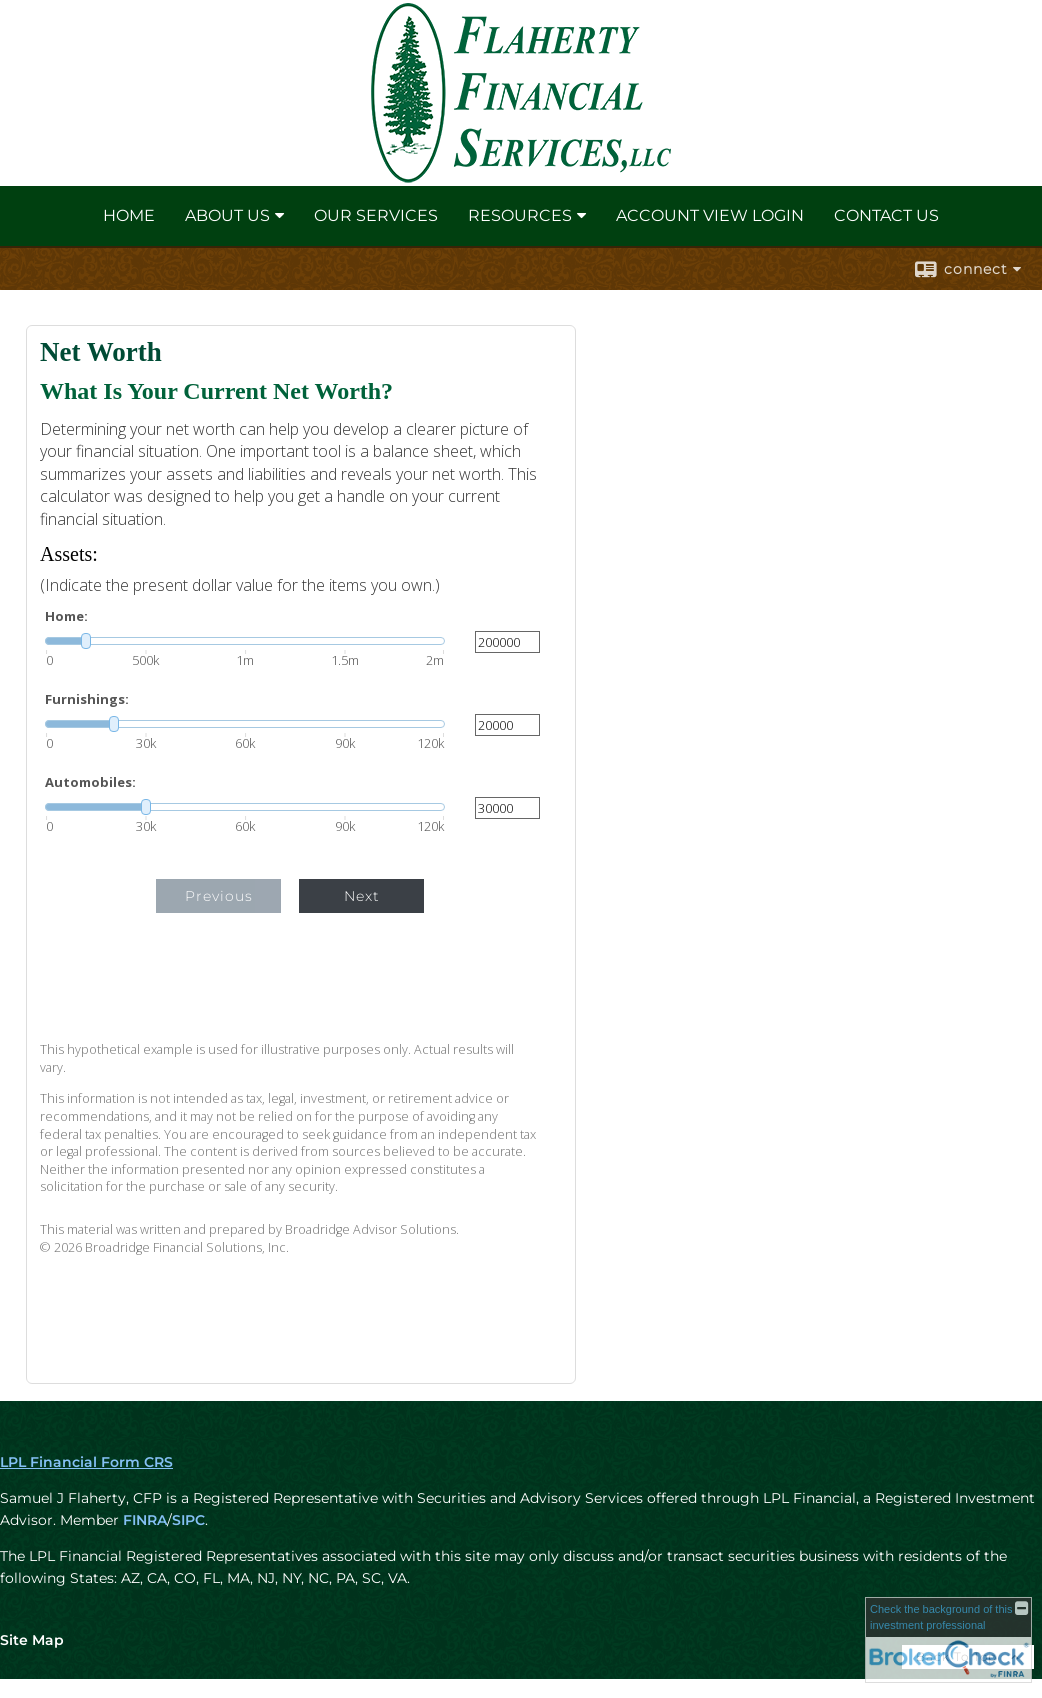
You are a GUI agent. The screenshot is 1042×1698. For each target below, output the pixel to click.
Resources (520, 215)
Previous (219, 896)
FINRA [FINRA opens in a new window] (145, 1520)
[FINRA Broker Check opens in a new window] (948, 1640)
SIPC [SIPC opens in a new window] (188, 1520)
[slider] (245, 641)
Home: (66, 616)
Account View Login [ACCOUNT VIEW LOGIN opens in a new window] (710, 215)
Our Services (376, 215)
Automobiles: (90, 782)
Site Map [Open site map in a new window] (32, 1640)
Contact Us (886, 215)
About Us (227, 215)
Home (129, 215)
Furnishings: (87, 699)
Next (362, 896)
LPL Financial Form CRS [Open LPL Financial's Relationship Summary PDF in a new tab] (86, 1462)
